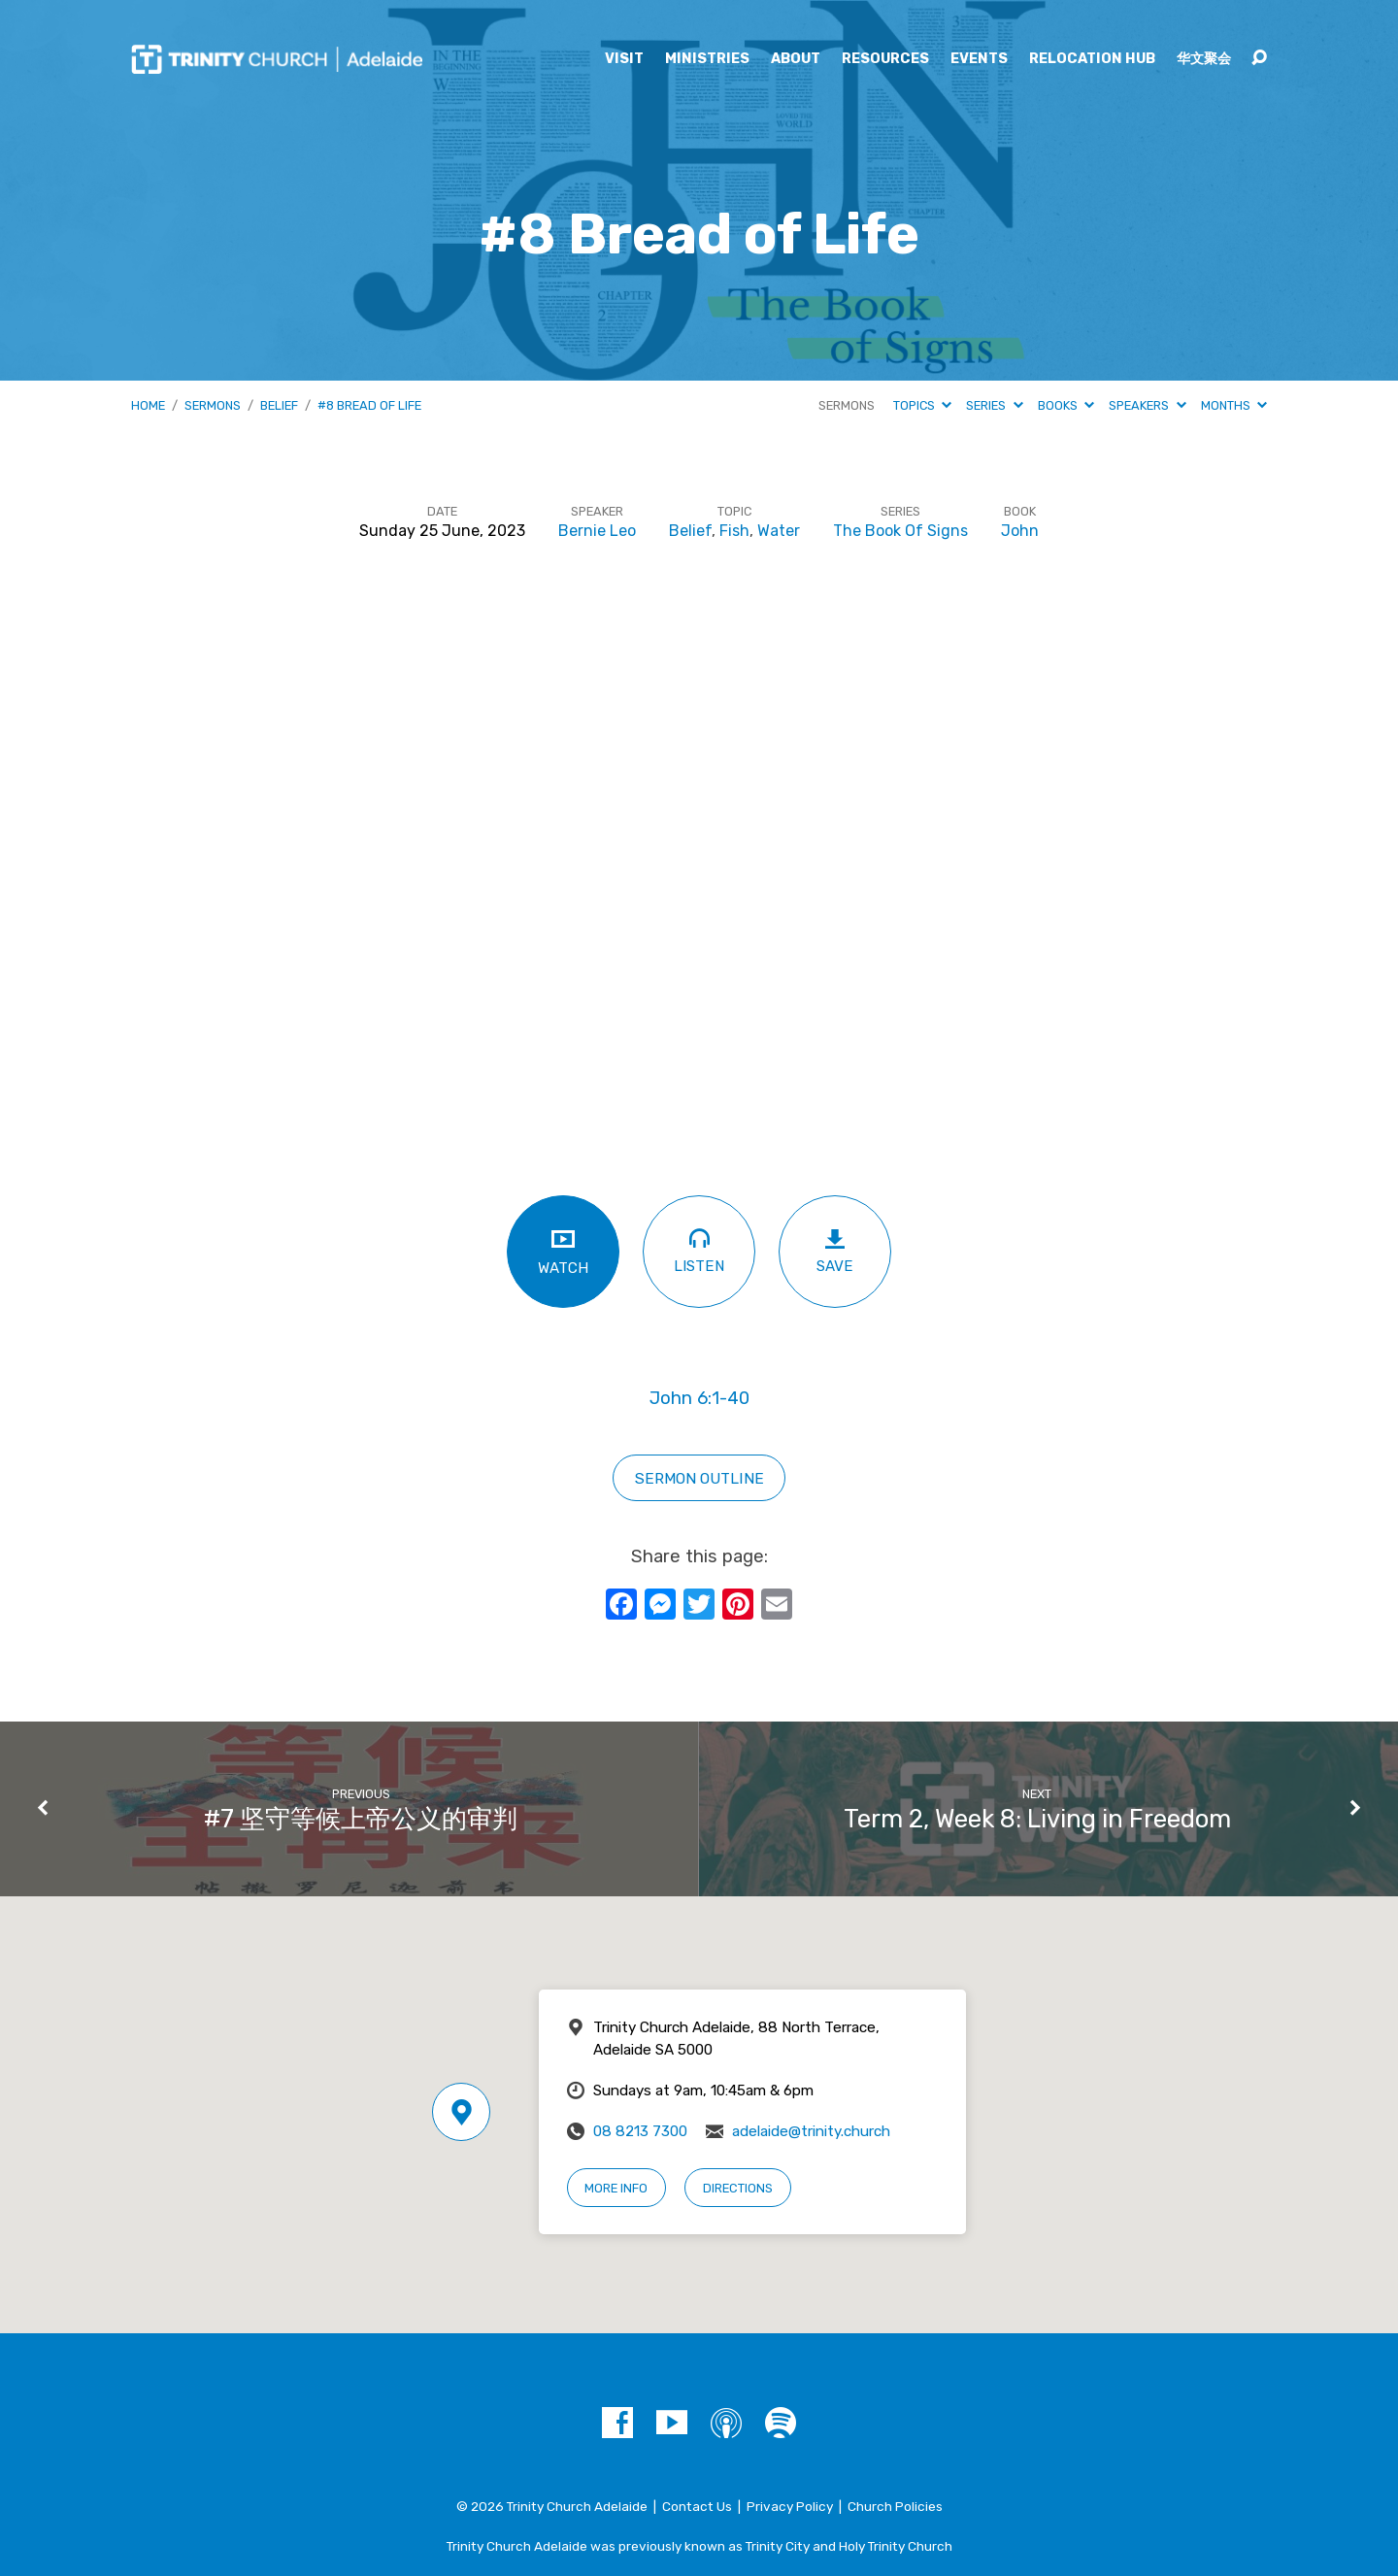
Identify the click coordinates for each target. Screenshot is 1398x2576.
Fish (734, 530)
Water (778, 530)
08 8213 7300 (640, 2131)
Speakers (1147, 405)
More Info (616, 2188)
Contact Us (697, 2506)
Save (835, 1251)
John (1020, 530)
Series (994, 405)
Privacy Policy (790, 2506)
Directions (738, 2188)
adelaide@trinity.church (811, 2131)
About (795, 59)
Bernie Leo (597, 530)
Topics (922, 405)
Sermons (212, 405)
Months (1234, 405)
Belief (279, 405)
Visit (624, 59)
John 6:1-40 (699, 1398)
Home (148, 405)
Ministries (707, 59)
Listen (699, 1250)
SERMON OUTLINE (699, 1478)
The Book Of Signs (900, 530)
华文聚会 (1204, 59)
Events (979, 59)
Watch (563, 1251)
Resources (885, 59)
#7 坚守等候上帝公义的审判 (360, 1818)
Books (1066, 405)
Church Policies (895, 2506)
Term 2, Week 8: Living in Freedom (1037, 1818)
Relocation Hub (1092, 59)
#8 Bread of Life (369, 405)
